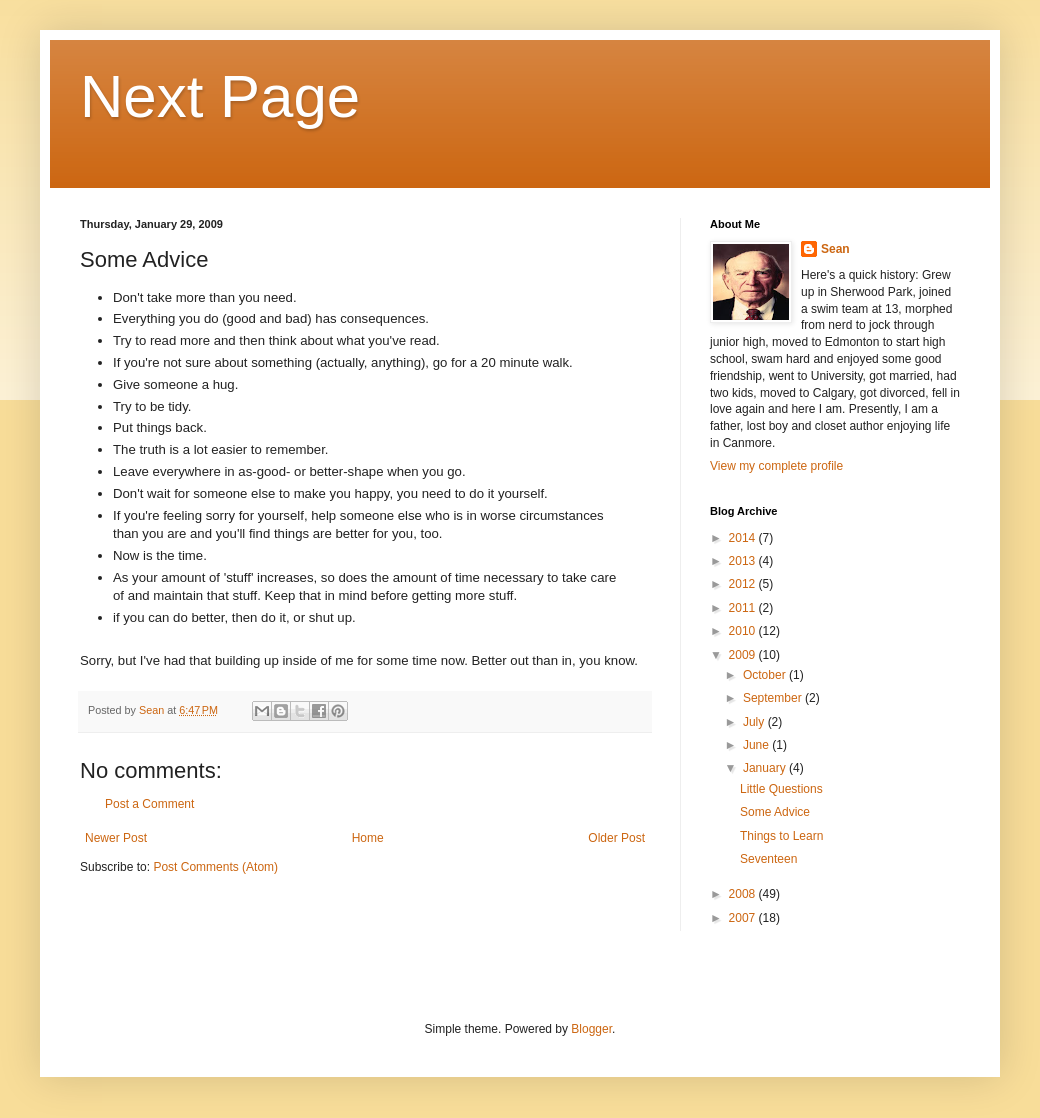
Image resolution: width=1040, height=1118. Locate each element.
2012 (744, 584)
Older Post (616, 838)
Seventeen (768, 859)
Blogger (591, 1029)
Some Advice (775, 812)
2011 (744, 608)
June (757, 745)
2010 (744, 631)
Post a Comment (149, 804)
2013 (744, 561)
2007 (744, 918)
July (755, 722)
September (774, 698)
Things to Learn (781, 836)
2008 (744, 894)
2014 (744, 538)
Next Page (220, 96)
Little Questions (781, 789)
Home (368, 838)
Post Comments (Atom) (215, 867)
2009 (744, 655)
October (766, 675)
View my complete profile (776, 466)
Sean (835, 249)
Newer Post (116, 838)
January (766, 768)
